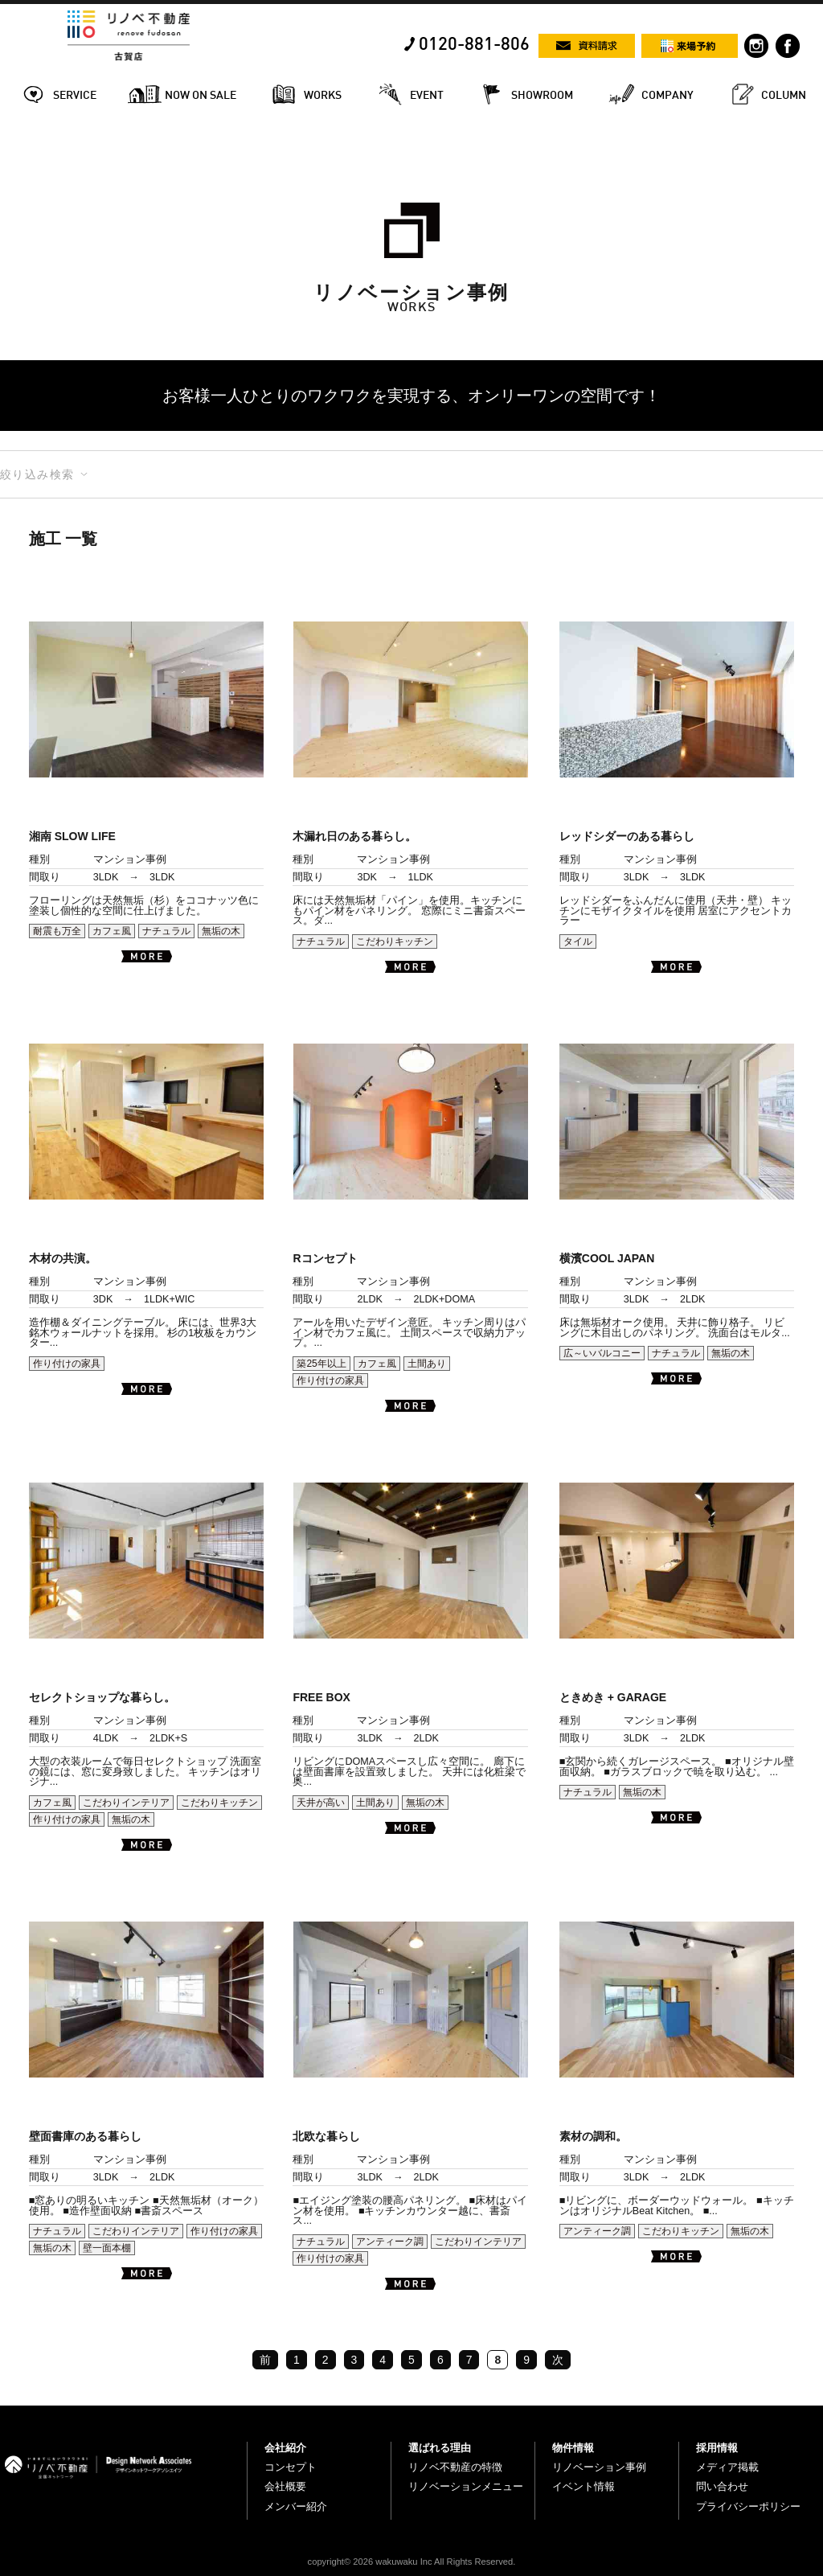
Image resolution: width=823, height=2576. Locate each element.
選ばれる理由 (439, 2448)
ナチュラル (166, 931)
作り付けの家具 (66, 1363)
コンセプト (290, 2467)
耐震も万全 (57, 931)
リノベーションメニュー (465, 2486)
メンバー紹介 (295, 2506)
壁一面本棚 (107, 2248)
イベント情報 (583, 2486)
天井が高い (321, 1802)
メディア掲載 (727, 2467)
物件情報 (573, 2448)
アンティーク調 (390, 2241)
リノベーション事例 (599, 2467)
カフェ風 (111, 931)
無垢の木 (221, 931)
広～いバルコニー (602, 1353)
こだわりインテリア (126, 1802)
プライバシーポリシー (748, 2506)
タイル (577, 941)
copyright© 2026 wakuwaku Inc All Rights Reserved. (412, 2561)
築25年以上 (321, 1363)
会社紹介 (285, 2448)
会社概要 (285, 2486)
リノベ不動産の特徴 (455, 2467)
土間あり (426, 1363)
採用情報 (717, 2448)
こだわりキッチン (394, 941)
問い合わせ (722, 2486)
